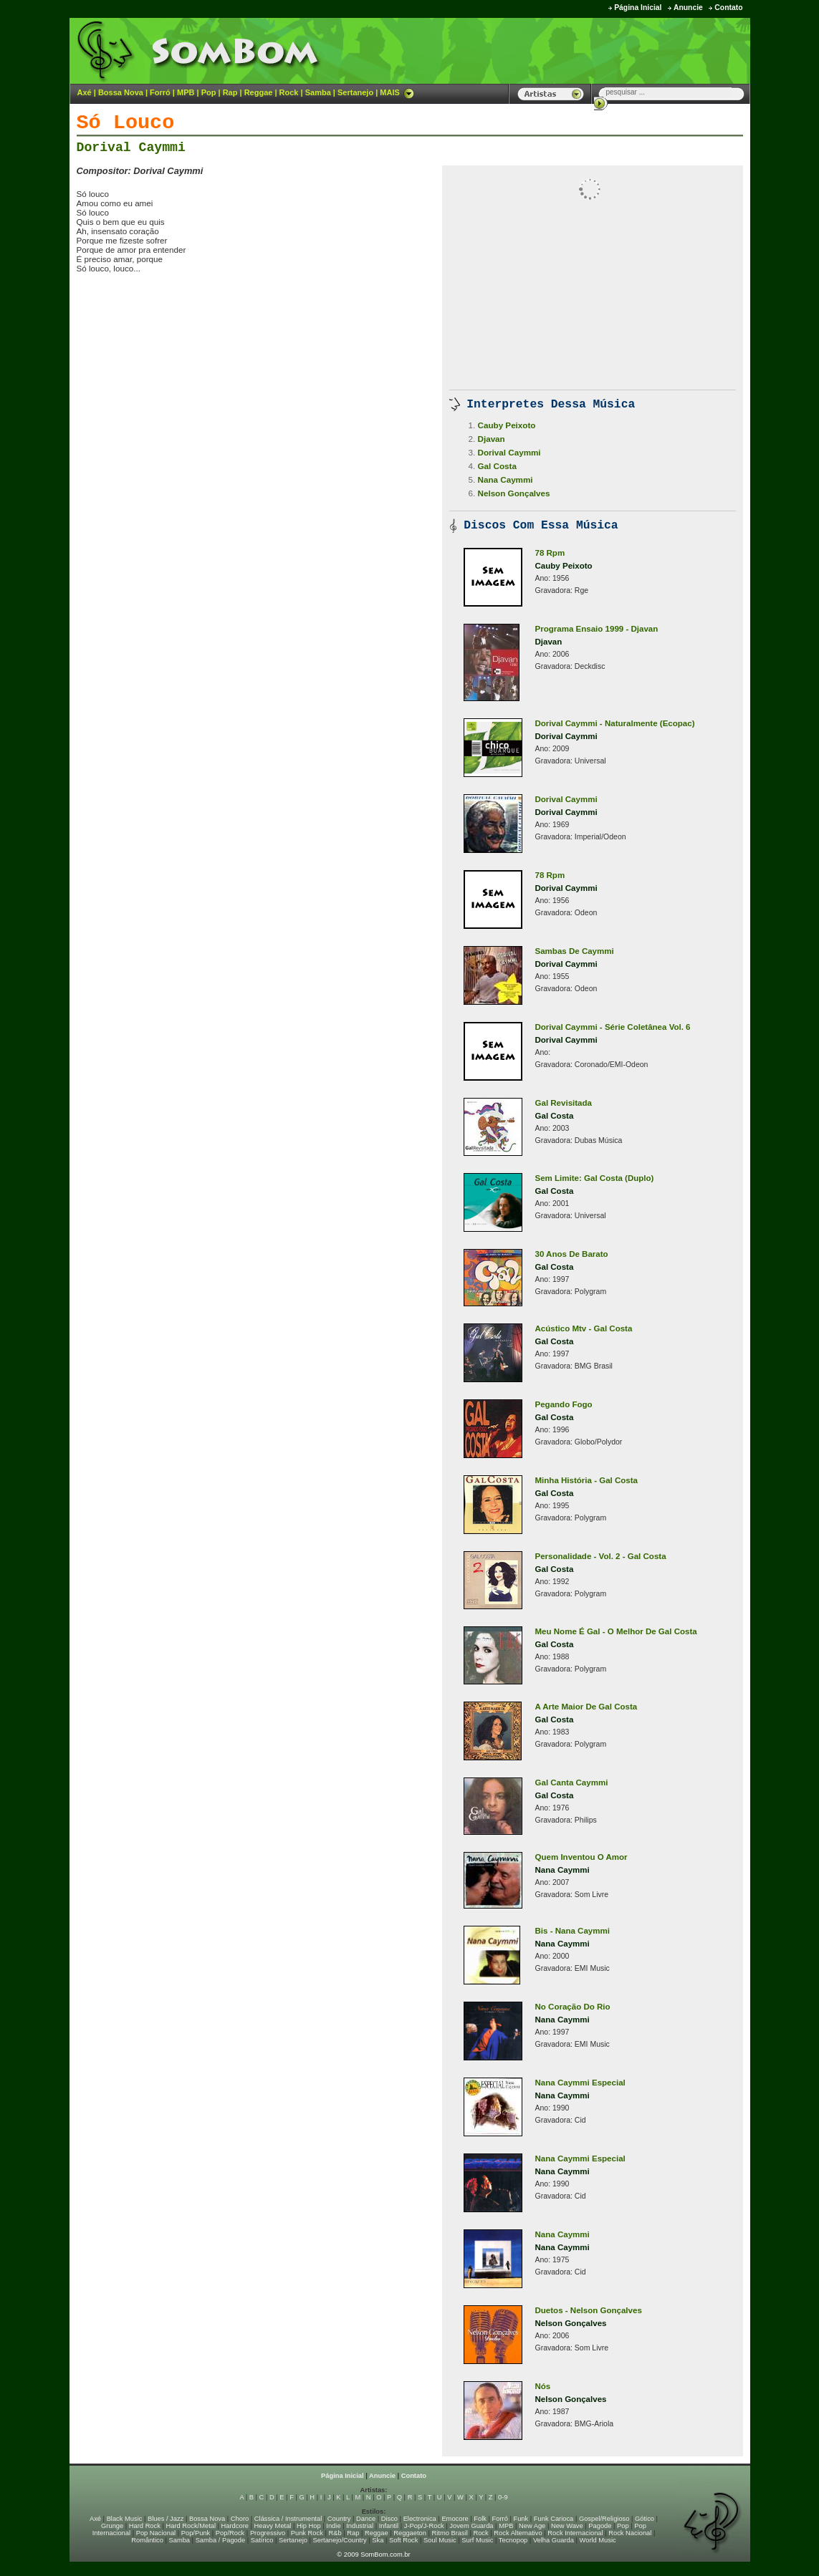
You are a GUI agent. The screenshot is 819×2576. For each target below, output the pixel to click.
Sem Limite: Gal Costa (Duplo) (594, 1178)
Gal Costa (497, 466)
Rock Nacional (629, 2533)
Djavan (491, 438)
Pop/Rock (230, 2533)
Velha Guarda (553, 2540)
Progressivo (267, 2533)
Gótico (644, 2518)
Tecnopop (513, 2540)
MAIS (397, 92)
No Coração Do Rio (572, 2006)
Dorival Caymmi (131, 147)
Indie (333, 2525)
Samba (318, 92)
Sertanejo (355, 92)
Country (339, 2518)
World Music (598, 2540)
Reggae (258, 92)
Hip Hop (309, 2525)
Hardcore (235, 2525)
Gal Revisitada (563, 1103)
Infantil (388, 2525)
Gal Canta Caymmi (571, 1782)
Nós (543, 2386)
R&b (334, 2533)
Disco (389, 2518)
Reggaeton (409, 2533)
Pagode (599, 2525)
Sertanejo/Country (340, 2540)
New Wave (567, 2525)
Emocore (454, 2518)
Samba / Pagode (221, 2540)
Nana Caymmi (505, 479)
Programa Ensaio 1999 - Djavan (596, 628)
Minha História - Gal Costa (586, 1480)
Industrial (359, 2525)
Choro (240, 2518)
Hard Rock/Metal (191, 2525)
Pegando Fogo (564, 1404)
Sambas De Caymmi (574, 951)
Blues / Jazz (165, 2518)
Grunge (112, 2525)
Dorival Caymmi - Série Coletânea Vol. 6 (613, 1027)
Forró (160, 92)
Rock (289, 92)
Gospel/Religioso (604, 2518)
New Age (532, 2525)
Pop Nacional (156, 2533)
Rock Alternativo (518, 2533)
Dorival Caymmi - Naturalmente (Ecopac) (615, 723)
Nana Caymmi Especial (580, 2082)
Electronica (419, 2518)
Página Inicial (637, 7)
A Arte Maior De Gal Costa (586, 1706)
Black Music (125, 2518)
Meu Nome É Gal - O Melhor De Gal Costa (616, 1631)
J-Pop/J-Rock (424, 2525)
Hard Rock (145, 2525)
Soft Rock (403, 2540)
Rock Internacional (575, 2533)
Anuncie (688, 7)
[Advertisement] (571, 50)
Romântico (147, 2540)
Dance (365, 2518)
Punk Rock (307, 2533)
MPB (185, 92)
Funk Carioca (553, 2518)
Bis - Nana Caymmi (572, 1930)
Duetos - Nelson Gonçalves (588, 2310)
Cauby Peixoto (507, 425)
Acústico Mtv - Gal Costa (584, 1328)
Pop (208, 92)
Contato (728, 7)
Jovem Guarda (471, 2525)
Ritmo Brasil (450, 2533)
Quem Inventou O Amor (581, 1857)
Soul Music (439, 2540)
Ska (377, 2540)
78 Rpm (550, 553)
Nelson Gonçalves (514, 493)
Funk (520, 2518)
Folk (480, 2518)
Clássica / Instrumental (288, 2518)
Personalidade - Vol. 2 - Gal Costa (600, 1556)
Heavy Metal (273, 2525)
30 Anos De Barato (571, 1254)
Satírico (262, 2540)
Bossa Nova (120, 92)
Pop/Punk (195, 2533)
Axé (84, 92)
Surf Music (477, 2540)
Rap (230, 92)
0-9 (502, 2497)
